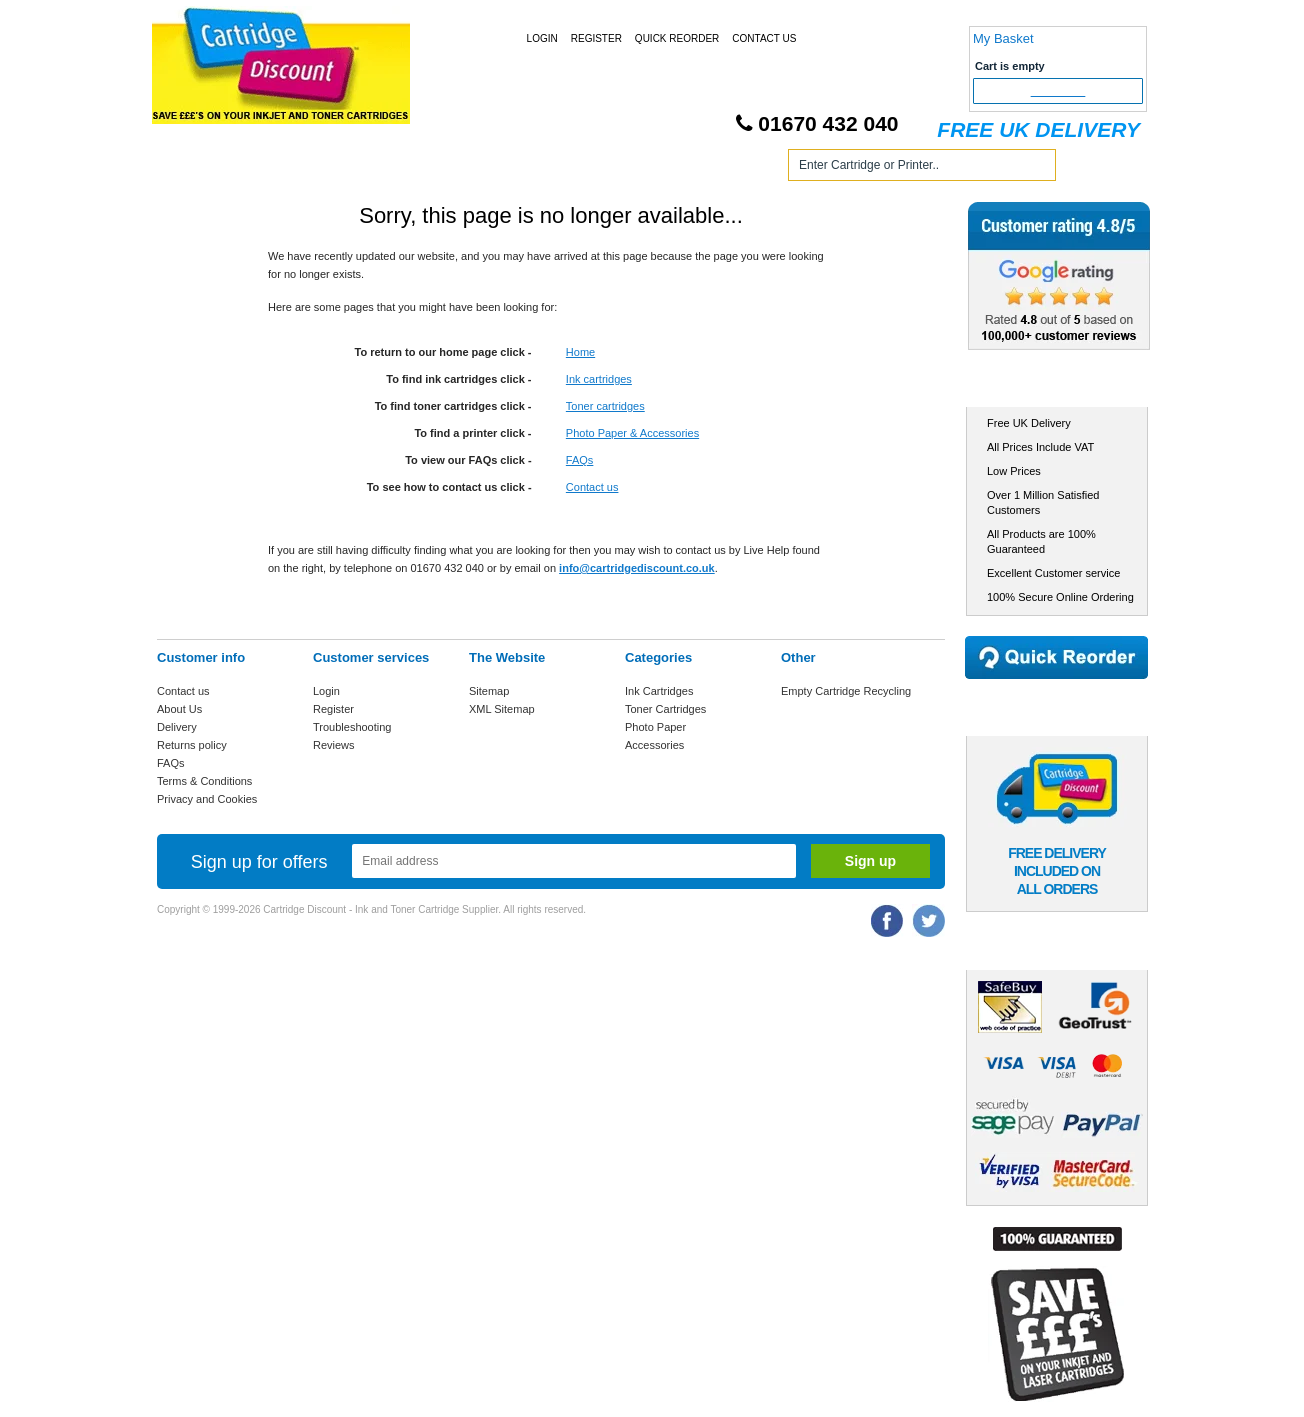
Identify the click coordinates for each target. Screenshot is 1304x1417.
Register (596, 38)
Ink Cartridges (310, 168)
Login (542, 38)
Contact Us (764, 38)
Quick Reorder (677, 38)
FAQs (580, 460)
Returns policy (192, 745)
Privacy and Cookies (207, 799)
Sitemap (489, 691)
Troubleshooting (352, 727)
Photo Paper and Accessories (655, 168)
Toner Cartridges (460, 168)
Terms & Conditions (204, 781)
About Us (179, 709)
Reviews (334, 745)
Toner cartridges (605, 406)
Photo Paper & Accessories (632, 433)
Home (196, 168)
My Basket (1003, 38)
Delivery (177, 727)
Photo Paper (655, 727)
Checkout (1058, 91)
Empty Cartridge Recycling (846, 691)
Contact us (592, 487)
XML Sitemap (502, 709)
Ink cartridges (599, 379)
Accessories (654, 745)
